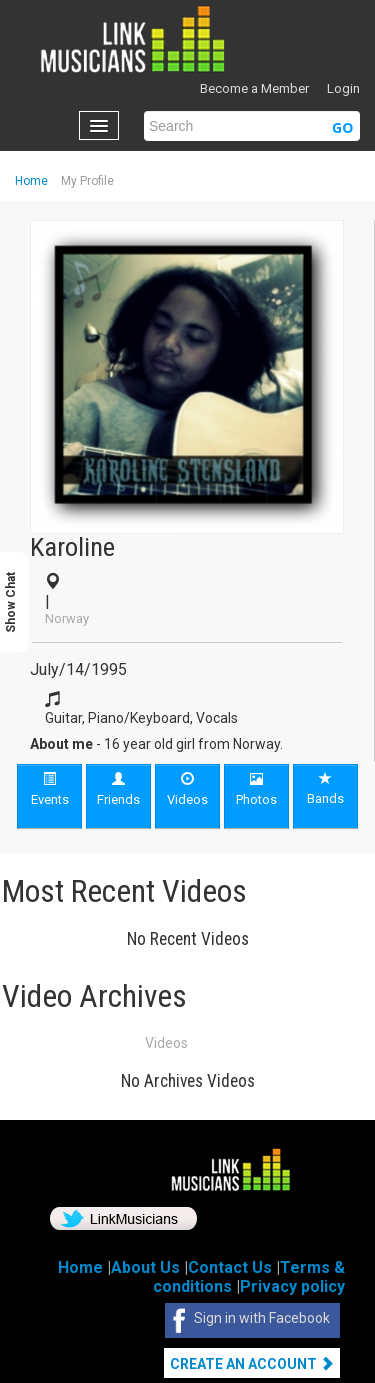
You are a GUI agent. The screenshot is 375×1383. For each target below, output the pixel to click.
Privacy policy (292, 1286)
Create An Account (252, 1364)
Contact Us (230, 1267)
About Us (145, 1267)
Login (343, 88)
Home (31, 181)
